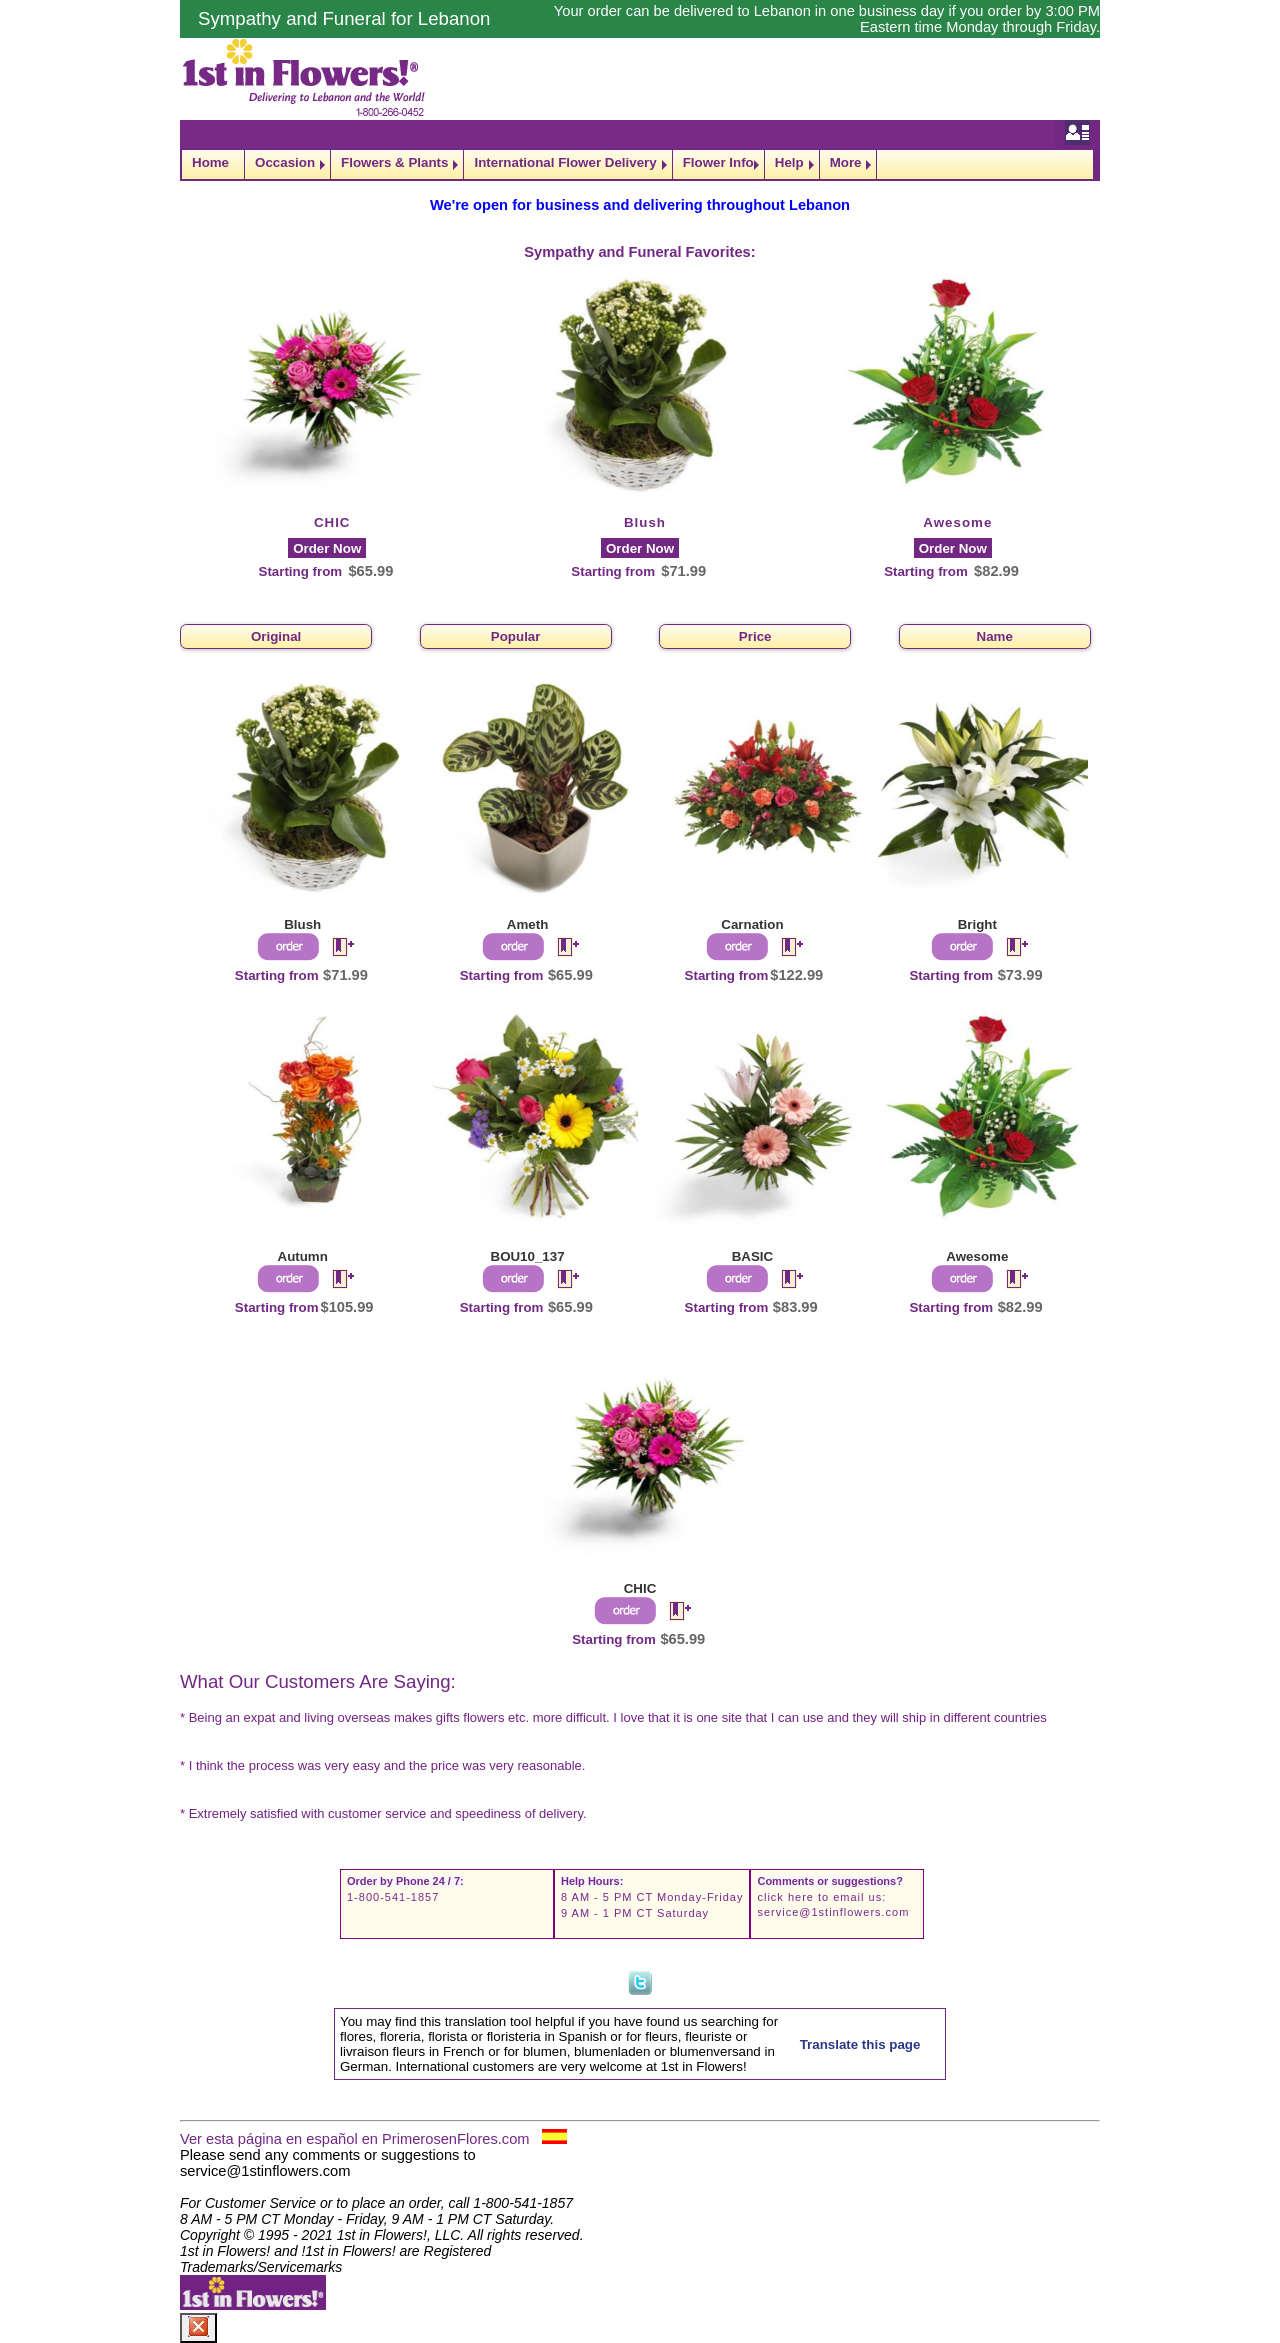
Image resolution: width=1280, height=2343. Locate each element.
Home (210, 162)
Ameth (527, 924)
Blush (645, 522)
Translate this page (860, 2044)
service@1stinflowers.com (833, 1912)
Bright (977, 924)
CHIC (332, 522)
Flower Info (718, 162)
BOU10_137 (528, 1256)
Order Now (327, 548)
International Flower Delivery (565, 162)
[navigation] (640, 164)
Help (789, 162)
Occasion (285, 162)
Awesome (957, 522)
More (846, 162)
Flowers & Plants (394, 162)
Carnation (752, 924)
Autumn (303, 1256)
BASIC (752, 1256)
